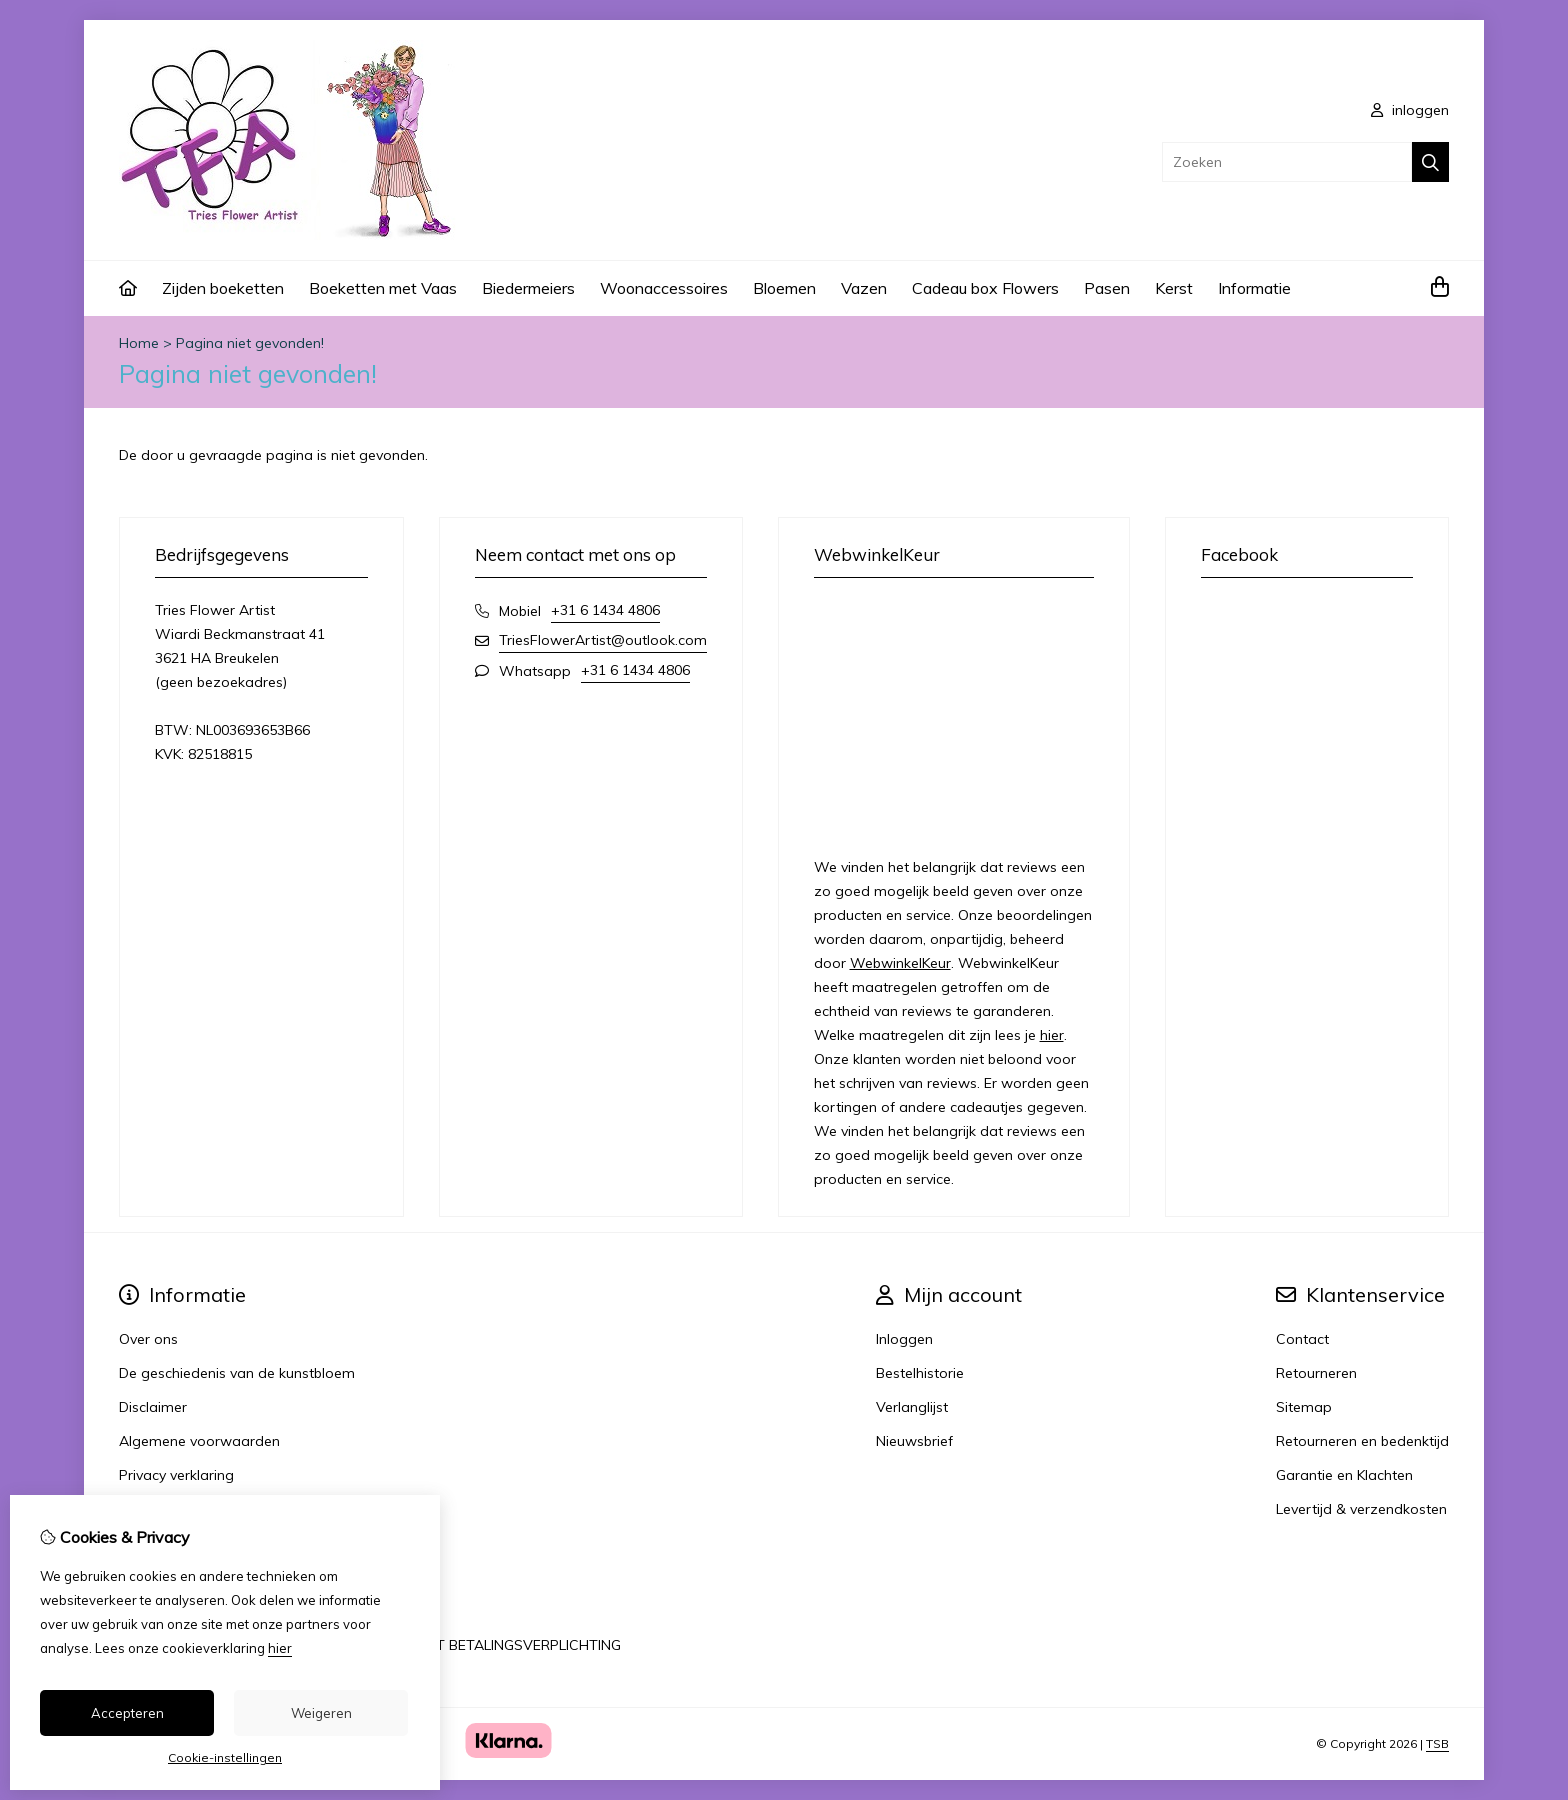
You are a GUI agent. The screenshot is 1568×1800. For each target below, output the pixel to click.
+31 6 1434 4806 (605, 610)
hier (1052, 1035)
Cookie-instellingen (225, 1757)
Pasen (1107, 288)
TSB (1437, 1743)
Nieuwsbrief (914, 1441)
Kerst (1174, 288)
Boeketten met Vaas (383, 288)
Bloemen (784, 288)
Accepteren (127, 1713)
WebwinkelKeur (900, 963)
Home (139, 343)
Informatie (1254, 288)
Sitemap (1304, 1407)
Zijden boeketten (223, 288)
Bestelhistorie (920, 1373)
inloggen (1410, 110)
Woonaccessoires (664, 288)
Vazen (864, 288)
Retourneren (1316, 1373)
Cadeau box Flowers (985, 288)
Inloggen (904, 1339)
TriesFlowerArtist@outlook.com (603, 640)
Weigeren (321, 1713)
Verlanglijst (912, 1407)
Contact (1302, 1339)
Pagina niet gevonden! (250, 343)
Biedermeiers (528, 288)
